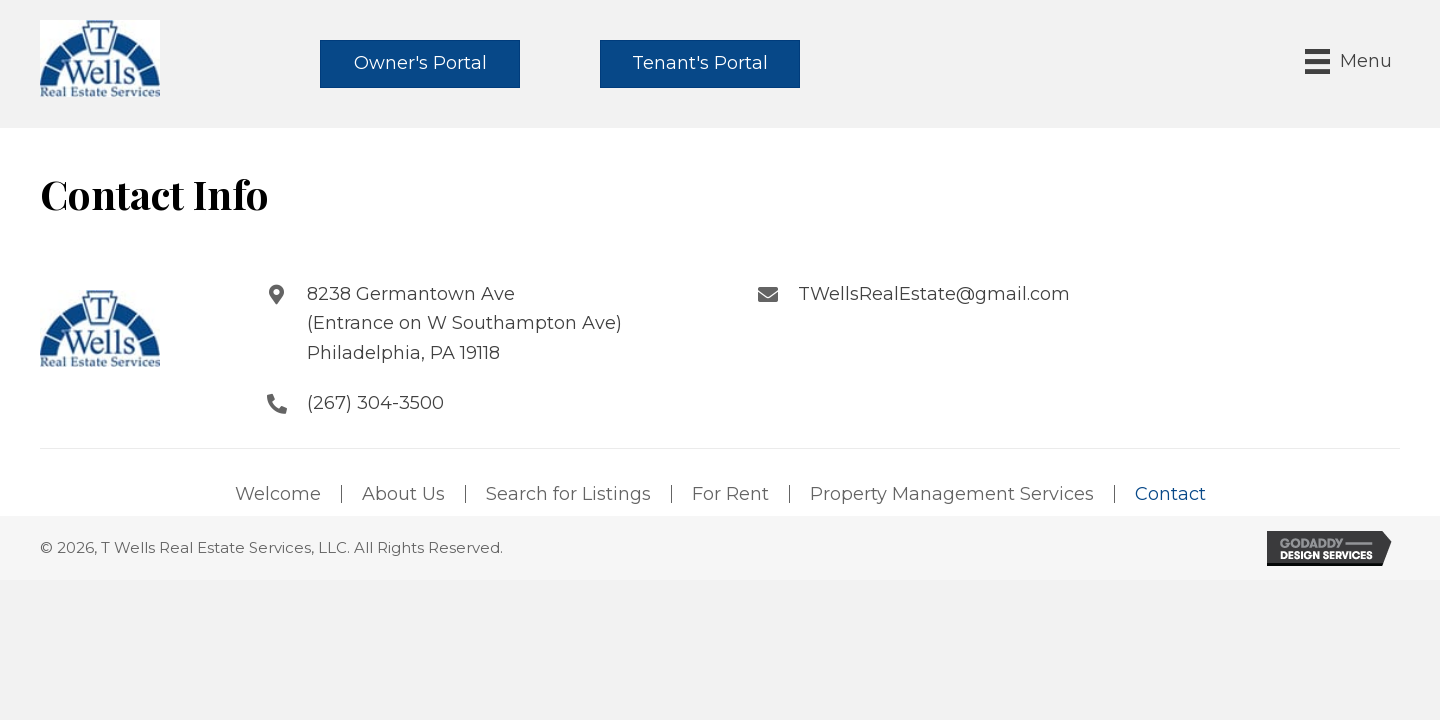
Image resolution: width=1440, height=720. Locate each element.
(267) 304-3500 (375, 403)
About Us (403, 494)
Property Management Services (952, 494)
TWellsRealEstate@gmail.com (934, 294)
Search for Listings (568, 494)
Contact (1170, 494)
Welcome (278, 494)
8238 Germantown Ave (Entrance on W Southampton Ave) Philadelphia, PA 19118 (464, 323)
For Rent (730, 494)
